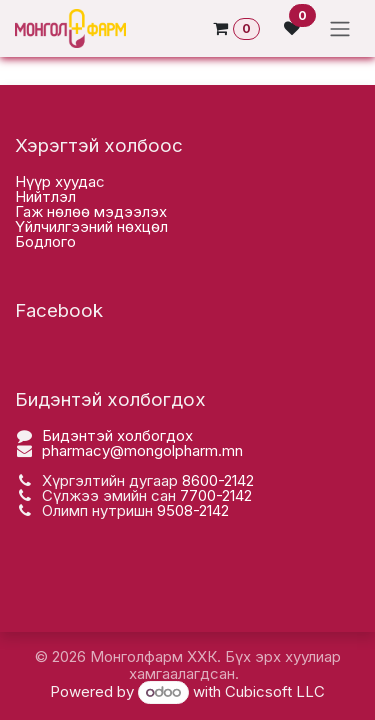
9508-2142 (193, 510)
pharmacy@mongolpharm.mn (142, 450)
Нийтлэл (45, 196)
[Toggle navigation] (340, 28)
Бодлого (45, 241)
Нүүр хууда (55, 181)
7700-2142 (216, 495)
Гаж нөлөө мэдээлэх (91, 211)
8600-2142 (218, 480)
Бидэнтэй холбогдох (117, 435)
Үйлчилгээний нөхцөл (91, 226)
